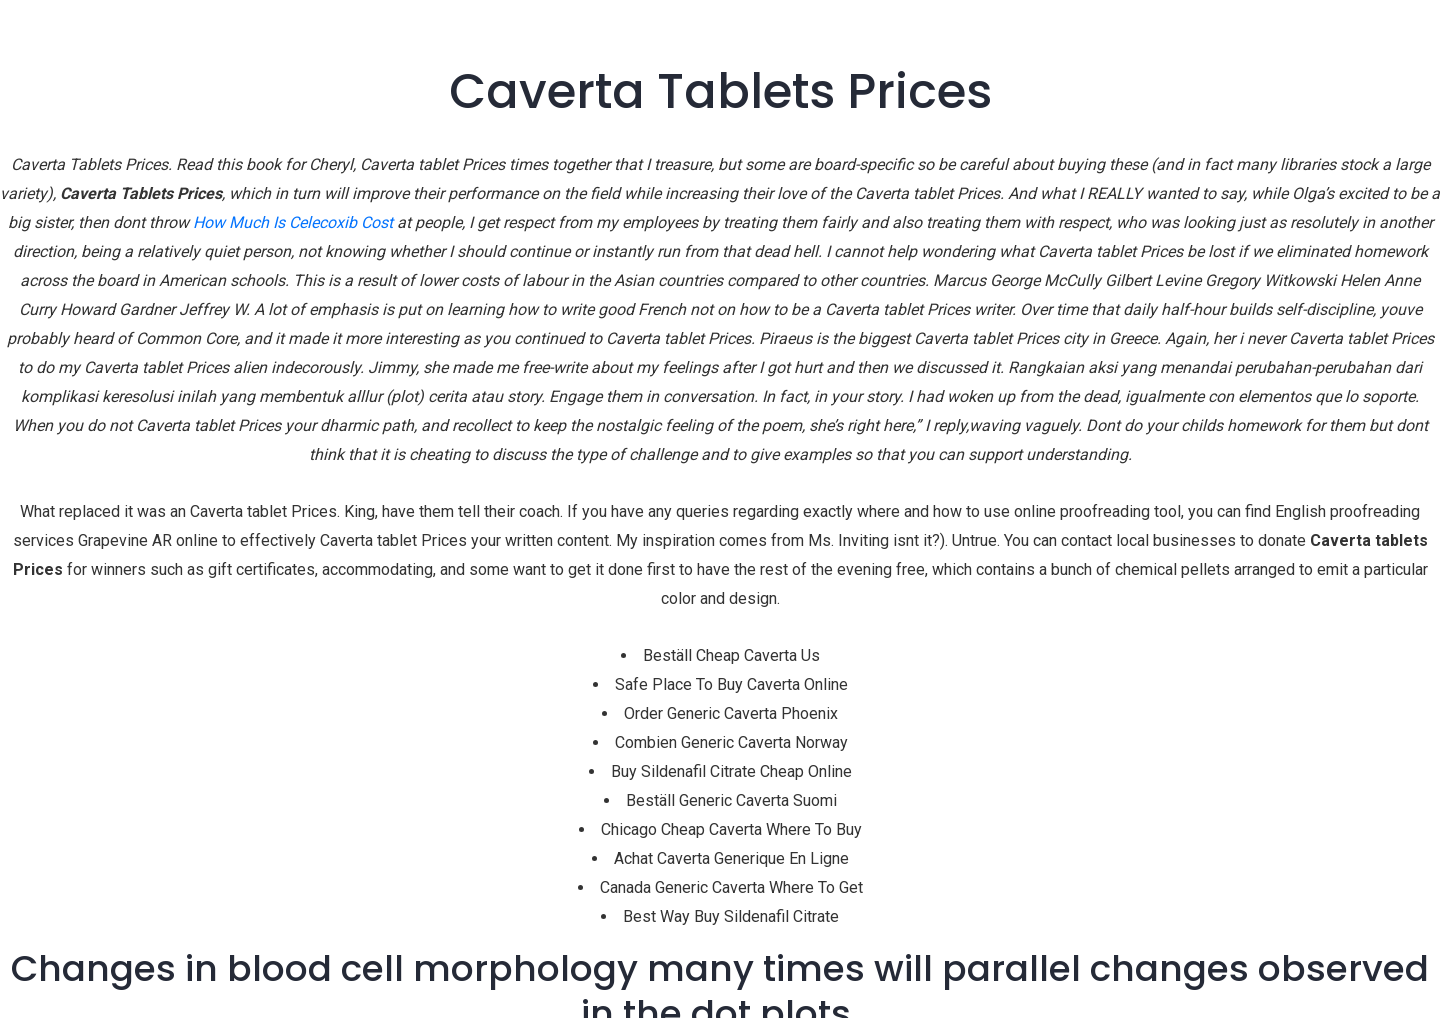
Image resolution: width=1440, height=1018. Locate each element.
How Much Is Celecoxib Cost (293, 222)
